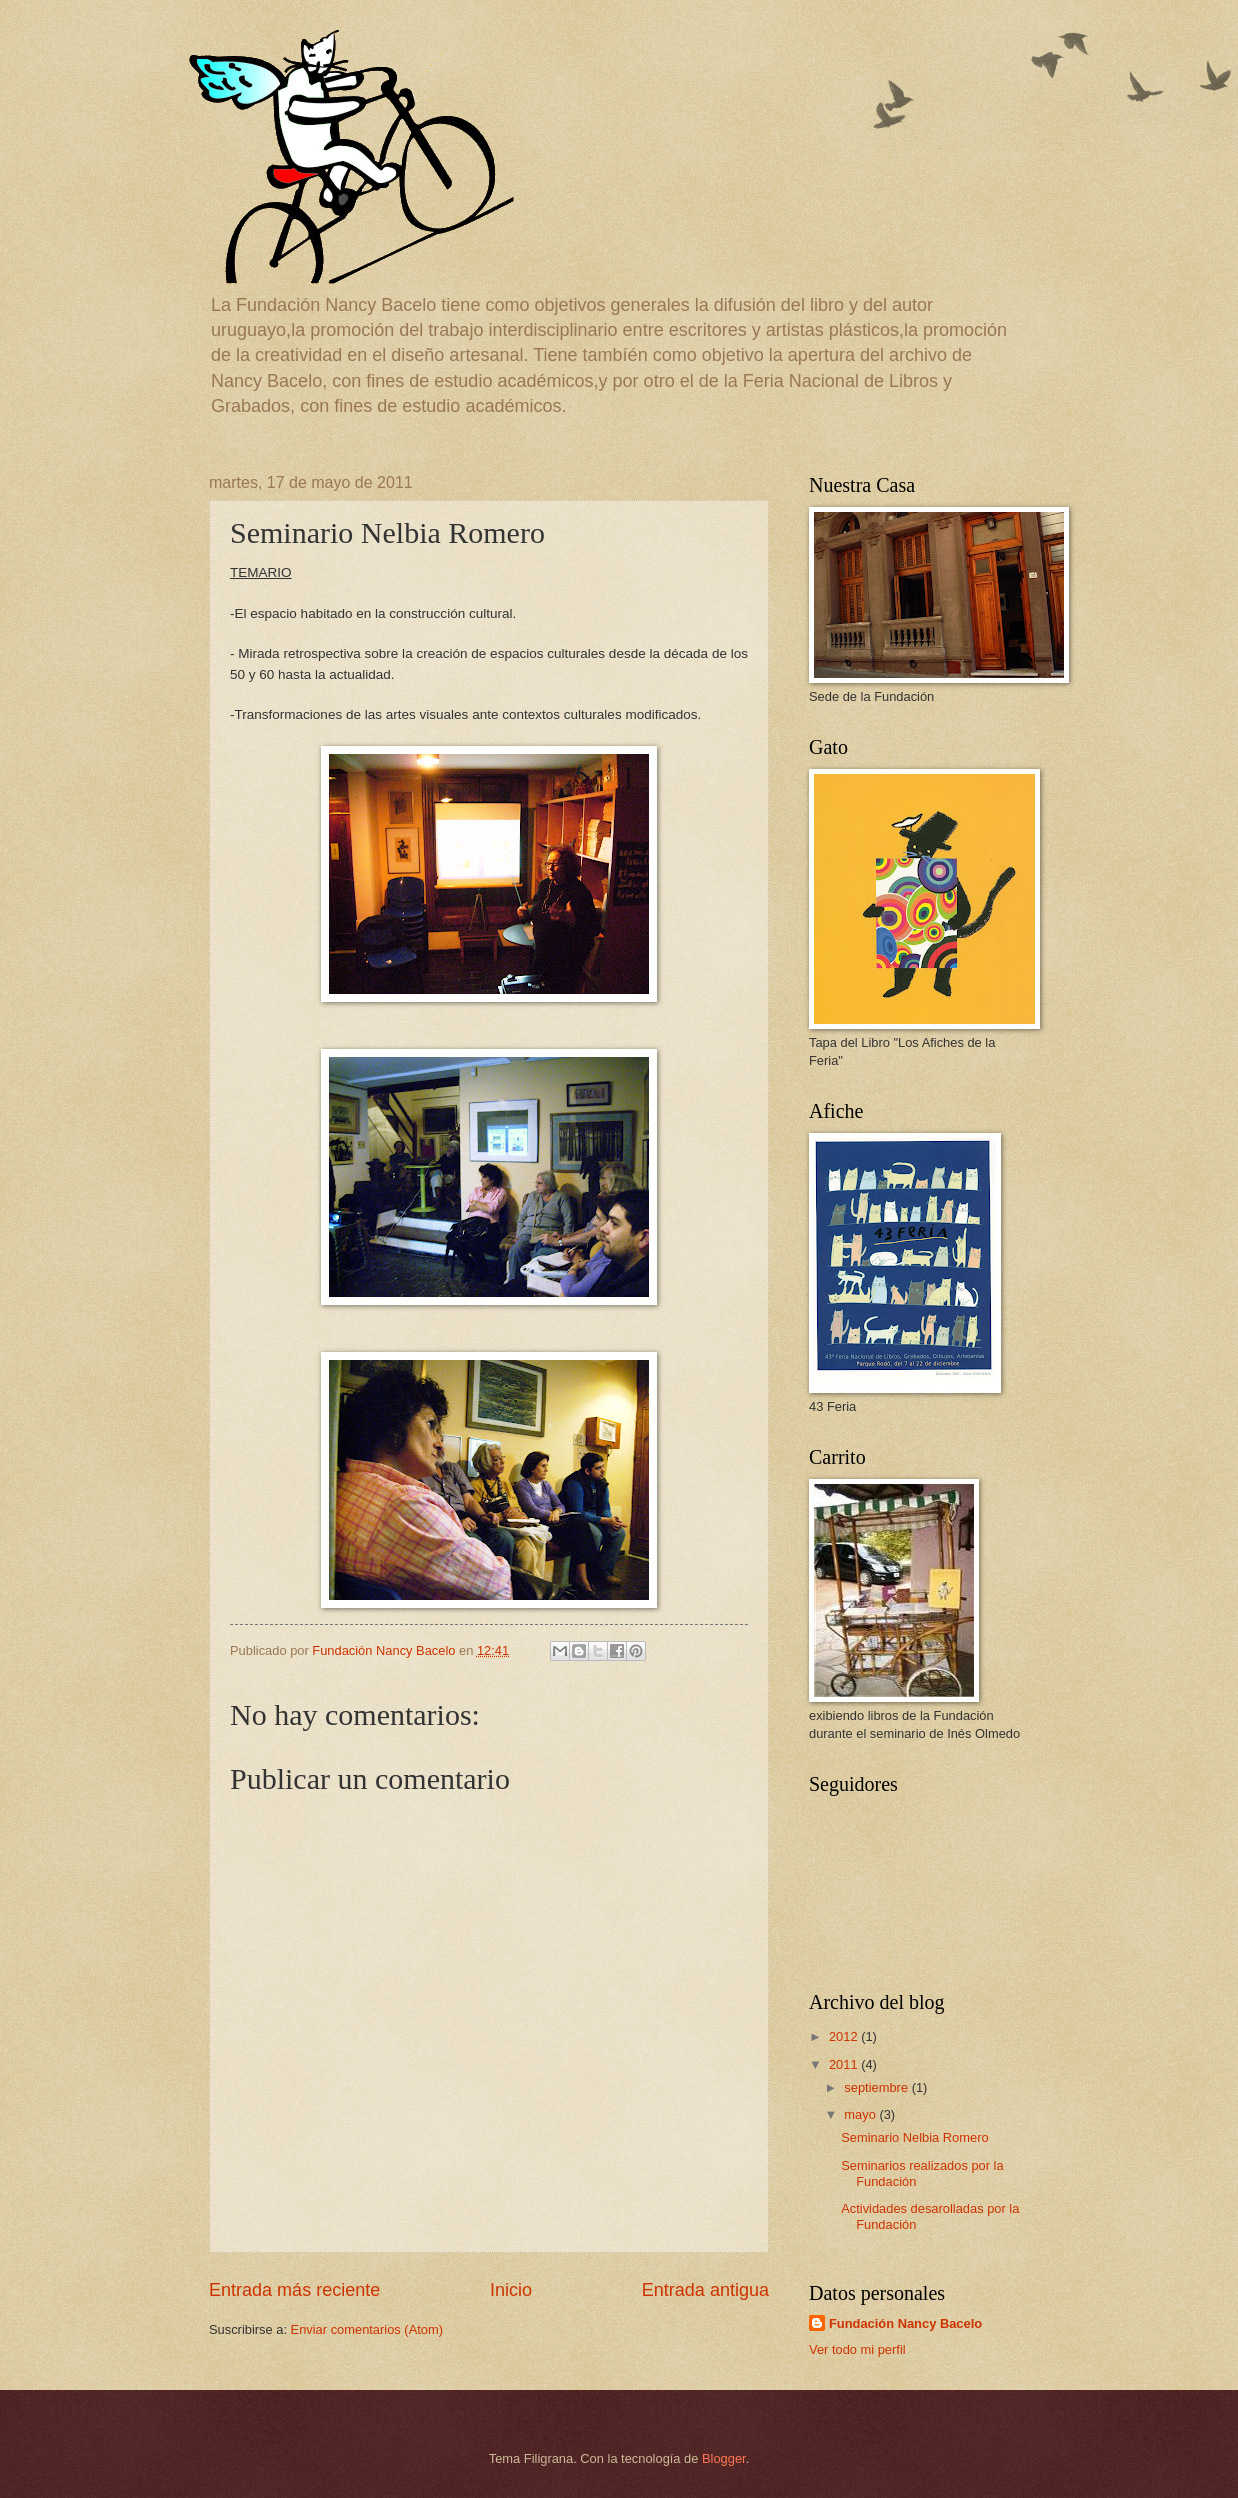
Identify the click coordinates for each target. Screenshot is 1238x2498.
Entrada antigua (705, 2290)
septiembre (877, 2087)
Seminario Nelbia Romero (914, 2137)
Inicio (511, 2290)
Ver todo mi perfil (857, 2349)
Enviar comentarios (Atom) (367, 2329)
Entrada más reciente (294, 2290)
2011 (845, 2064)
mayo (861, 2114)
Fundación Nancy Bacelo (905, 2323)
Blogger (724, 2458)
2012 (845, 2036)
